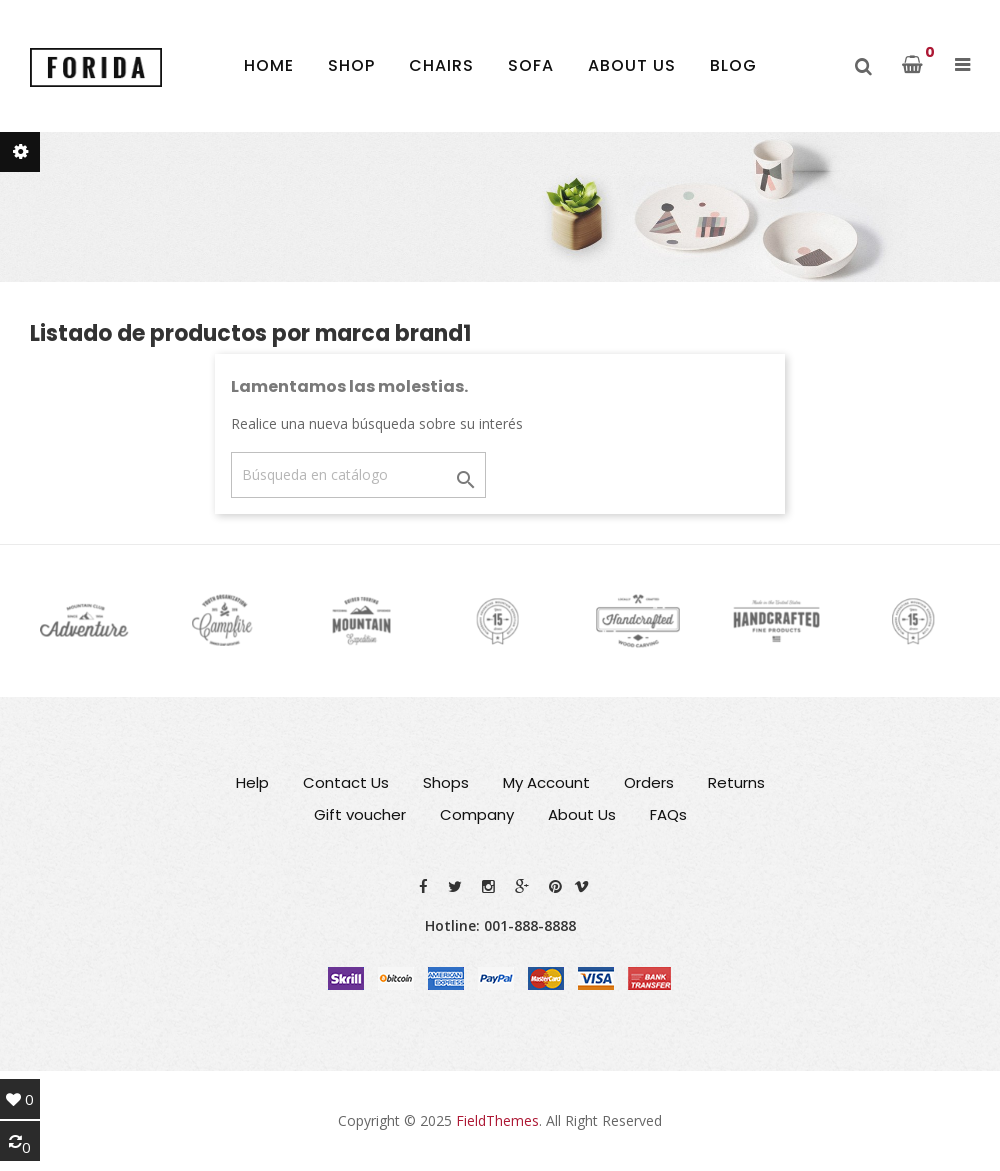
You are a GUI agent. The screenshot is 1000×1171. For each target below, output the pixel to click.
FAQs (668, 814)
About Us (582, 814)
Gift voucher (360, 814)
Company (477, 814)
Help (252, 782)
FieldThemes (497, 1120)
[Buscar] (358, 475)
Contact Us (346, 782)
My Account (546, 782)
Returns (736, 782)
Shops (446, 782)
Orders (649, 782)
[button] (962, 65)
